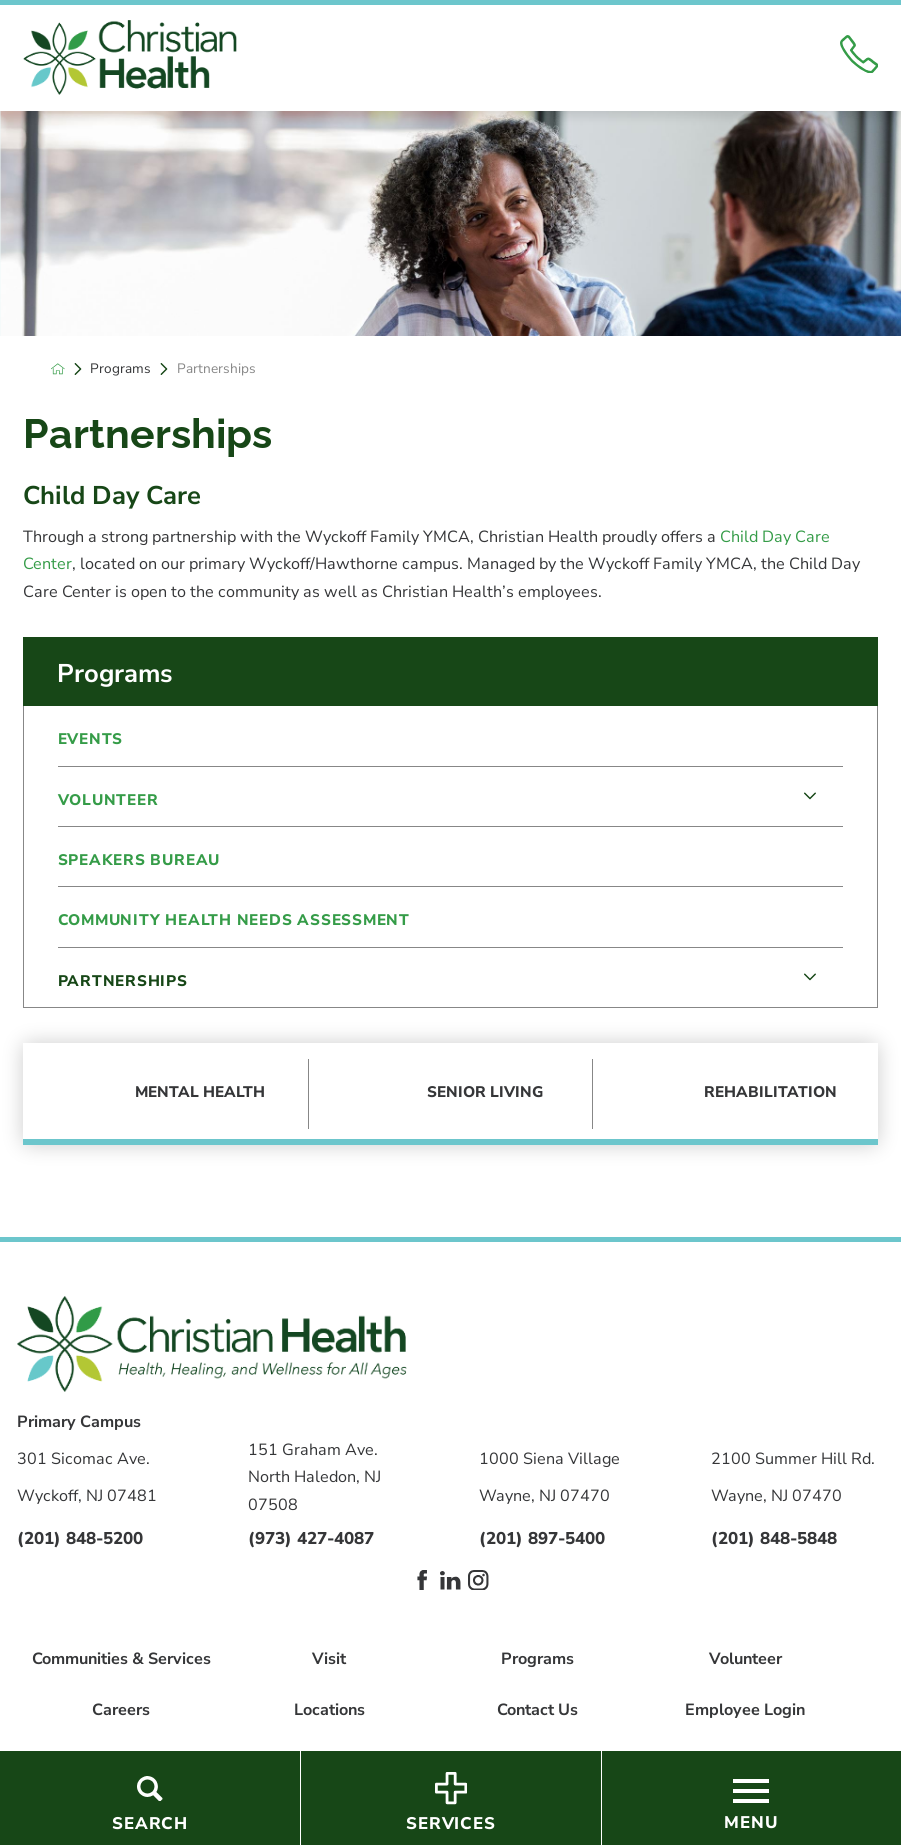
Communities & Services (121, 1659)
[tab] (810, 796)
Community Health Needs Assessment (234, 919)
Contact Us (537, 1710)
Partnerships (123, 980)
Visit (329, 1659)
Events (91, 738)
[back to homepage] (58, 369)
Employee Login (745, 1710)
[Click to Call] (859, 58)
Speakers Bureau (139, 859)
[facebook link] (422, 1580)
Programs (120, 369)
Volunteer (108, 799)
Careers (121, 1710)
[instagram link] (478, 1580)
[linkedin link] (450, 1580)
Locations (329, 1710)
